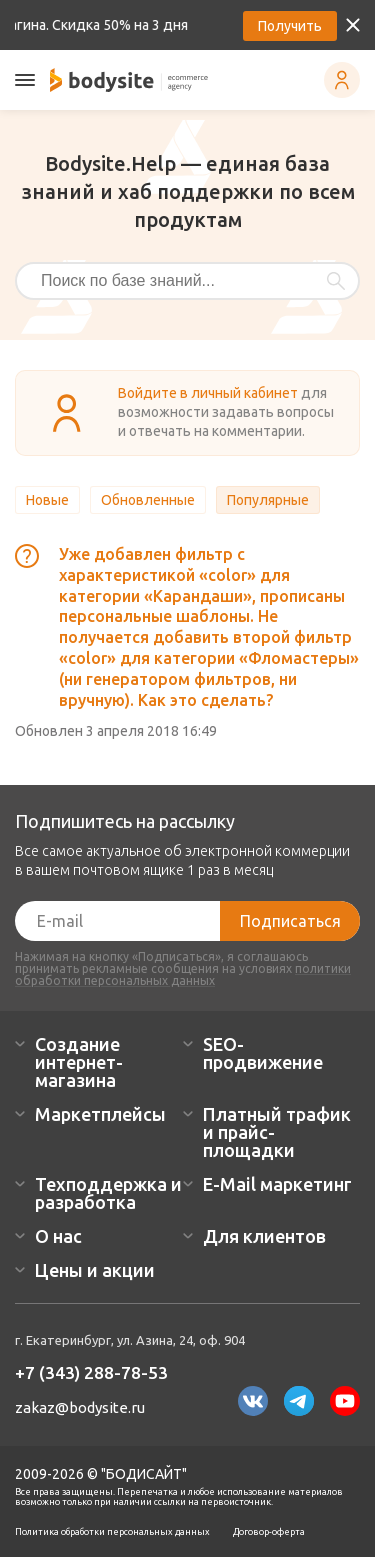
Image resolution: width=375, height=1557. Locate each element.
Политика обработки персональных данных (112, 1532)
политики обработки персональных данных (183, 974)
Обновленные (148, 500)
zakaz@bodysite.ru (80, 1407)
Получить (290, 26)
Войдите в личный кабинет (208, 393)
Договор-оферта (269, 1532)
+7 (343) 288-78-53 (91, 1372)
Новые (47, 500)
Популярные (268, 500)
